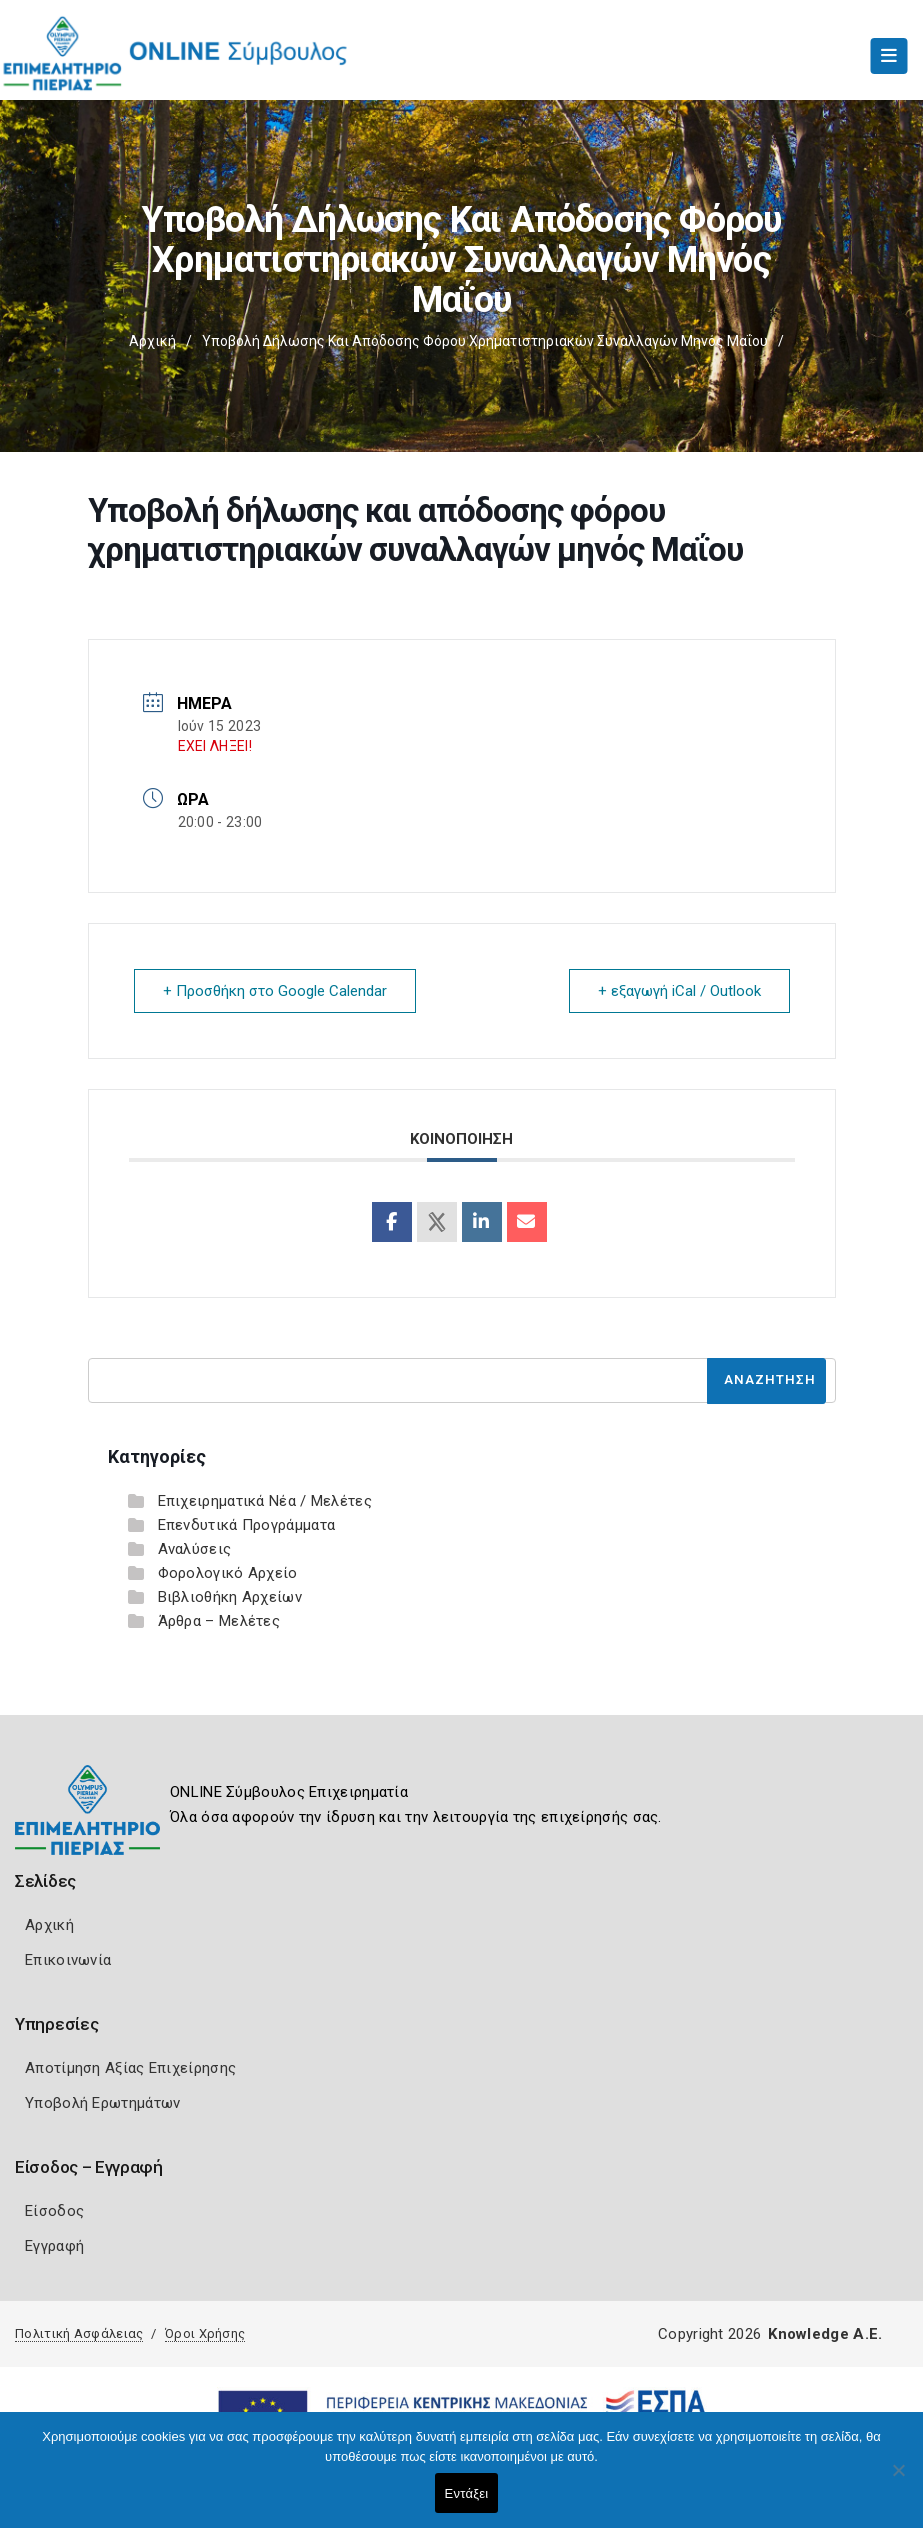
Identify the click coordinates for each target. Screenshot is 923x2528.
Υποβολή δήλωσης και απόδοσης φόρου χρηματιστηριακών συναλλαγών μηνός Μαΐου (485, 341)
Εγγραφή (54, 2246)
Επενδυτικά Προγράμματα (247, 1525)
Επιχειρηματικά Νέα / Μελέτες (265, 1501)
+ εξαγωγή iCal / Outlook (679, 991)
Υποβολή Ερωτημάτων (102, 2103)
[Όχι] (898, 2480)
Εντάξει (467, 2493)
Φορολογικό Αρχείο (228, 1573)
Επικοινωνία (68, 1960)
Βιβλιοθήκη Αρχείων (230, 1597)
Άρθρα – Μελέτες (219, 1621)
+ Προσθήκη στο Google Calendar (275, 991)
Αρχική (152, 341)
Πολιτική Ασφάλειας (79, 2333)
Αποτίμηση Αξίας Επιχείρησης (130, 2068)
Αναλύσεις (195, 1549)
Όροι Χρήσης (205, 2333)
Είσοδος (54, 2211)
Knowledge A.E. (825, 2334)
